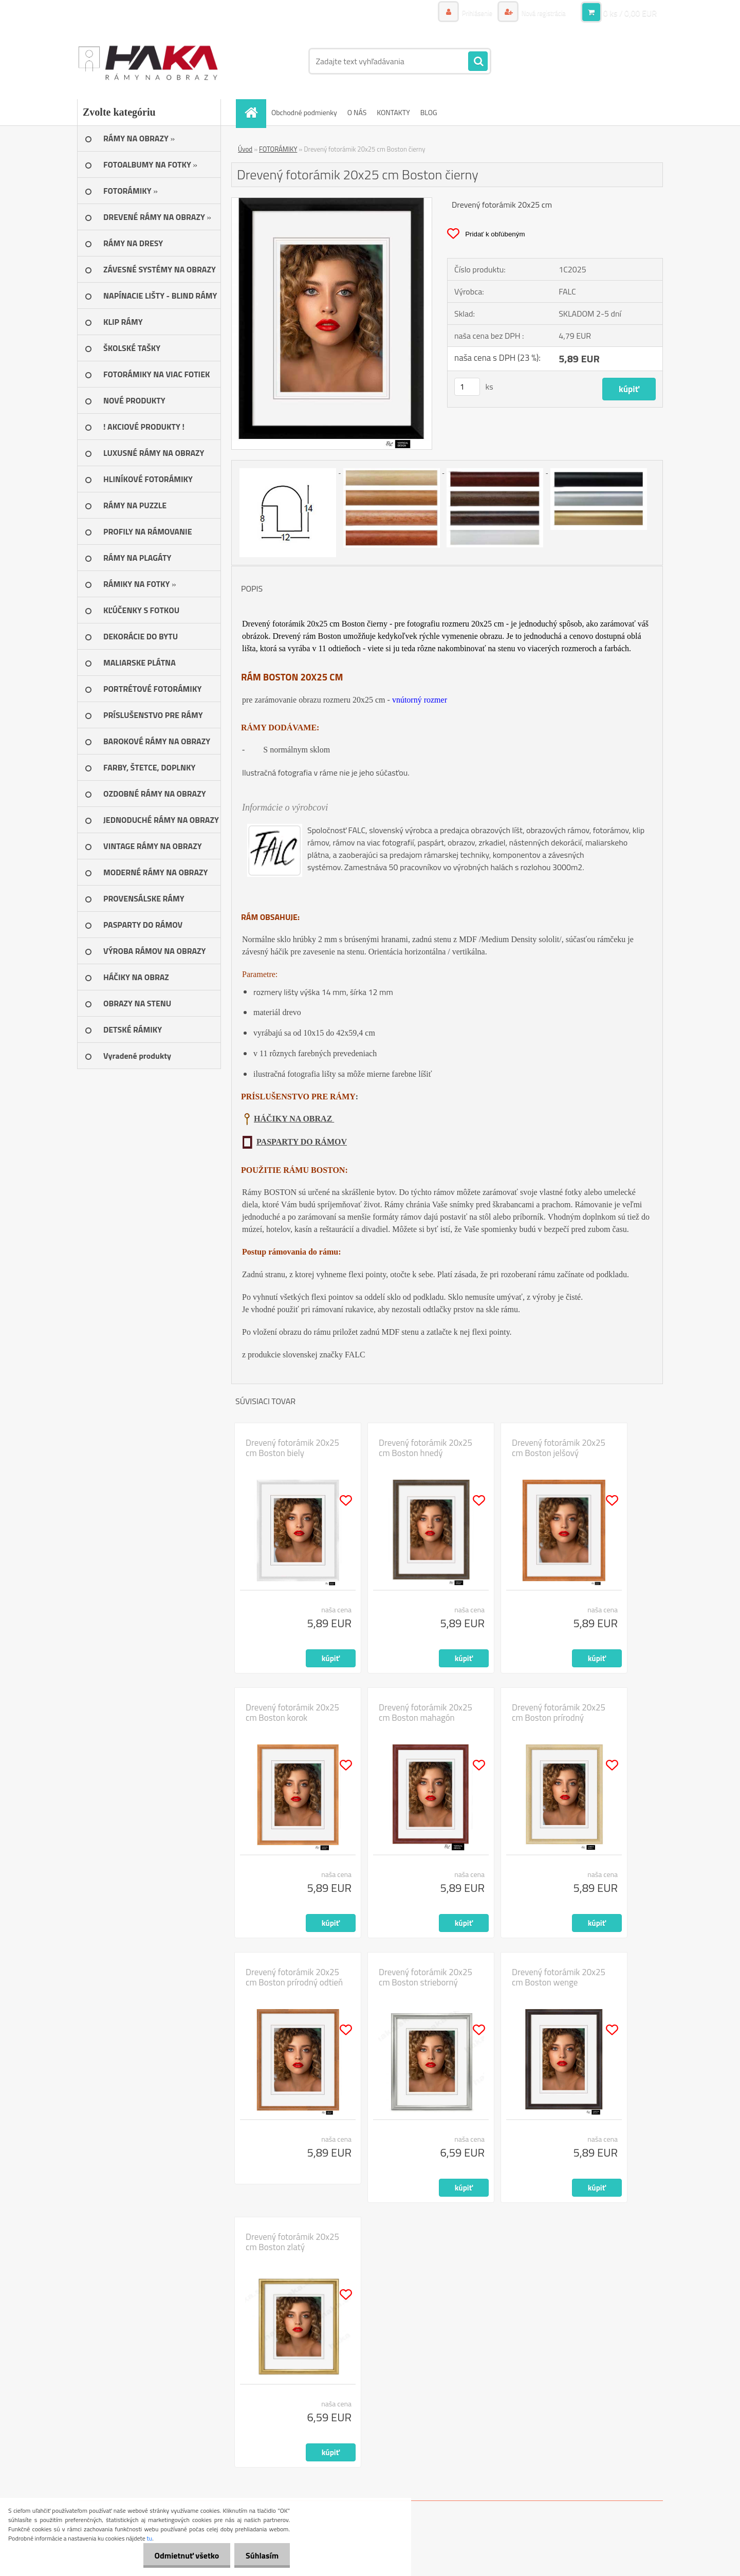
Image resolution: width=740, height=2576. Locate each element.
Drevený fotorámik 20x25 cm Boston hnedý (425, 1448)
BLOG (428, 112)
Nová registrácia (541, 12)
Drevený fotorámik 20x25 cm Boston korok (292, 1712)
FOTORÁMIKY (278, 149)
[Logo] (147, 61)
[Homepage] (254, 112)
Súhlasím (260, 2555)
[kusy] (467, 387)
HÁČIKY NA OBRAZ (294, 1118)
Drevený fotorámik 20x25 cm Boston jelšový (558, 1448)
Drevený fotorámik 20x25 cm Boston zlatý (292, 2242)
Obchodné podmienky (304, 112)
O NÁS (357, 112)
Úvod (245, 149)
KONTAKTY (393, 112)
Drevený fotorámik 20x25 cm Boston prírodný (558, 1712)
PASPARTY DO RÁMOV (301, 1141)
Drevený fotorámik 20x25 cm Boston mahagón (425, 1712)
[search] (478, 61)
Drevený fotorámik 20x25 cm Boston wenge (558, 1977)
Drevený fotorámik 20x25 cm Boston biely (292, 1448)
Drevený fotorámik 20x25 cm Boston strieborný (425, 1977)
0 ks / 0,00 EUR (630, 13)
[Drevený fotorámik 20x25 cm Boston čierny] (332, 202)
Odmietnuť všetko (182, 2555)
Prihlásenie (471, 12)
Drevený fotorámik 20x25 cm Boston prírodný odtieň (294, 1977)
